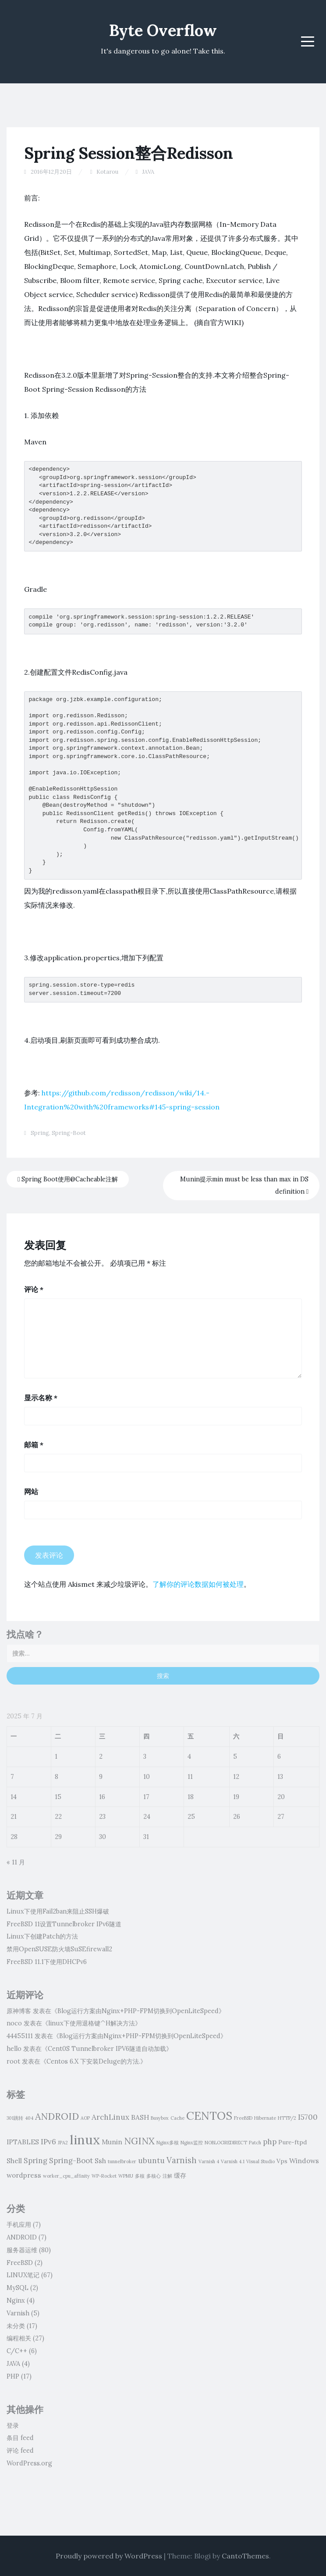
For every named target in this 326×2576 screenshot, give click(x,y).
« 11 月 (16, 1862)
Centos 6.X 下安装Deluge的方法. (93, 2061)
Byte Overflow (163, 30)
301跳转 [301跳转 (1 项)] (15, 2118)
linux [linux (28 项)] (85, 2139)
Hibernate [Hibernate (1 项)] (265, 2118)
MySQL (17, 2288)
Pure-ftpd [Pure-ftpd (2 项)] (292, 2142)
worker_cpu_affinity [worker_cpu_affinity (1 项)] (66, 2176)
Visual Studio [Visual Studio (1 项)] (260, 2161)
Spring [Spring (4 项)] (35, 2160)
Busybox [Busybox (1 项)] (160, 2118)
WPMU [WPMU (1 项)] (125, 2176)
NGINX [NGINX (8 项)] (139, 2141)
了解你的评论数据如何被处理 (198, 1584)
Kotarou (107, 171)
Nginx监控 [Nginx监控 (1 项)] (192, 2143)
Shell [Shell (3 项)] (14, 2160)
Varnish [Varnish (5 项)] (182, 2160)
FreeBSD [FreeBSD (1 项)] (243, 2118)
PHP (13, 2376)
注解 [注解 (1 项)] (167, 2176)
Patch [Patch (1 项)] (255, 2143)
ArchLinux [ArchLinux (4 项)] (110, 2117)
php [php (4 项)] (269, 2142)
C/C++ (17, 2351)
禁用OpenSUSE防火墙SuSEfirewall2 (59, 1949)
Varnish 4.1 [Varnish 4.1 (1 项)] (232, 2161)
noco (14, 2023)
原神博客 (19, 2011)
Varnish (18, 2313)
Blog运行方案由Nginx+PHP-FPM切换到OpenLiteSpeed (138, 2011)
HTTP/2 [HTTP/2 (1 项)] (287, 2118)
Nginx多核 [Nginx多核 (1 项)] (167, 2143)
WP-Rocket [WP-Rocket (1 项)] (104, 2176)
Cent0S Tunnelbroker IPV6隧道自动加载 (107, 2049)
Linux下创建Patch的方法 (42, 1936)
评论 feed (20, 2450)
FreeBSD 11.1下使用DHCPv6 (47, 1962)
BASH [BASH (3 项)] (140, 2117)
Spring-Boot (69, 1133)
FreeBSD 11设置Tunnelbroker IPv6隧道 (64, 1924)
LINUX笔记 (23, 2275)
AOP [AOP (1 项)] (85, 2118)
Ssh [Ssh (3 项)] (100, 2160)
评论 (33, 1289)
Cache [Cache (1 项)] (177, 2118)
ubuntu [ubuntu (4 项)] (151, 2160)
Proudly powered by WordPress (109, 2555)
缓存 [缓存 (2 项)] (180, 2175)
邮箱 (33, 1444)
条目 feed (20, 2438)
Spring (40, 1133)
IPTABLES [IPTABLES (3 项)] (23, 2141)
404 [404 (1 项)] (29, 2118)
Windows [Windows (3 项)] (304, 2160)
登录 (13, 2425)
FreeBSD (20, 2263)
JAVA (148, 171)
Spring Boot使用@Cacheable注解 (68, 1179)
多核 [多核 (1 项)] (140, 2176)
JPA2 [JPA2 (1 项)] (63, 2143)
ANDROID (22, 2237)
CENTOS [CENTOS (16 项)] (209, 2115)
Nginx (16, 2300)
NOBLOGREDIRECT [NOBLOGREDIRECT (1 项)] (226, 2143)
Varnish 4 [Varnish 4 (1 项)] (208, 2161)
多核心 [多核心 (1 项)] (153, 2176)
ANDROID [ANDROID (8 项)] (57, 2116)
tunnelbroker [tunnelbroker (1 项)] (122, 2161)
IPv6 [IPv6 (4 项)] (48, 2142)
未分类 (16, 2326)
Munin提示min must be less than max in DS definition (244, 1185)
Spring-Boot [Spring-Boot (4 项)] (71, 2160)
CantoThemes (245, 2555)
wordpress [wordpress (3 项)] (24, 2175)
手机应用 (19, 2225)
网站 (31, 1491)
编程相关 (19, 2338)
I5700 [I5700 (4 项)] (308, 2117)
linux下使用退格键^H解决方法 (91, 2023)
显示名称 (40, 1397)
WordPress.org (29, 2463)
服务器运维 (22, 2250)
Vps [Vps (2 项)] (281, 2161)
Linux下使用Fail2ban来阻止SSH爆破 (58, 1911)
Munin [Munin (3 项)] (112, 2141)
